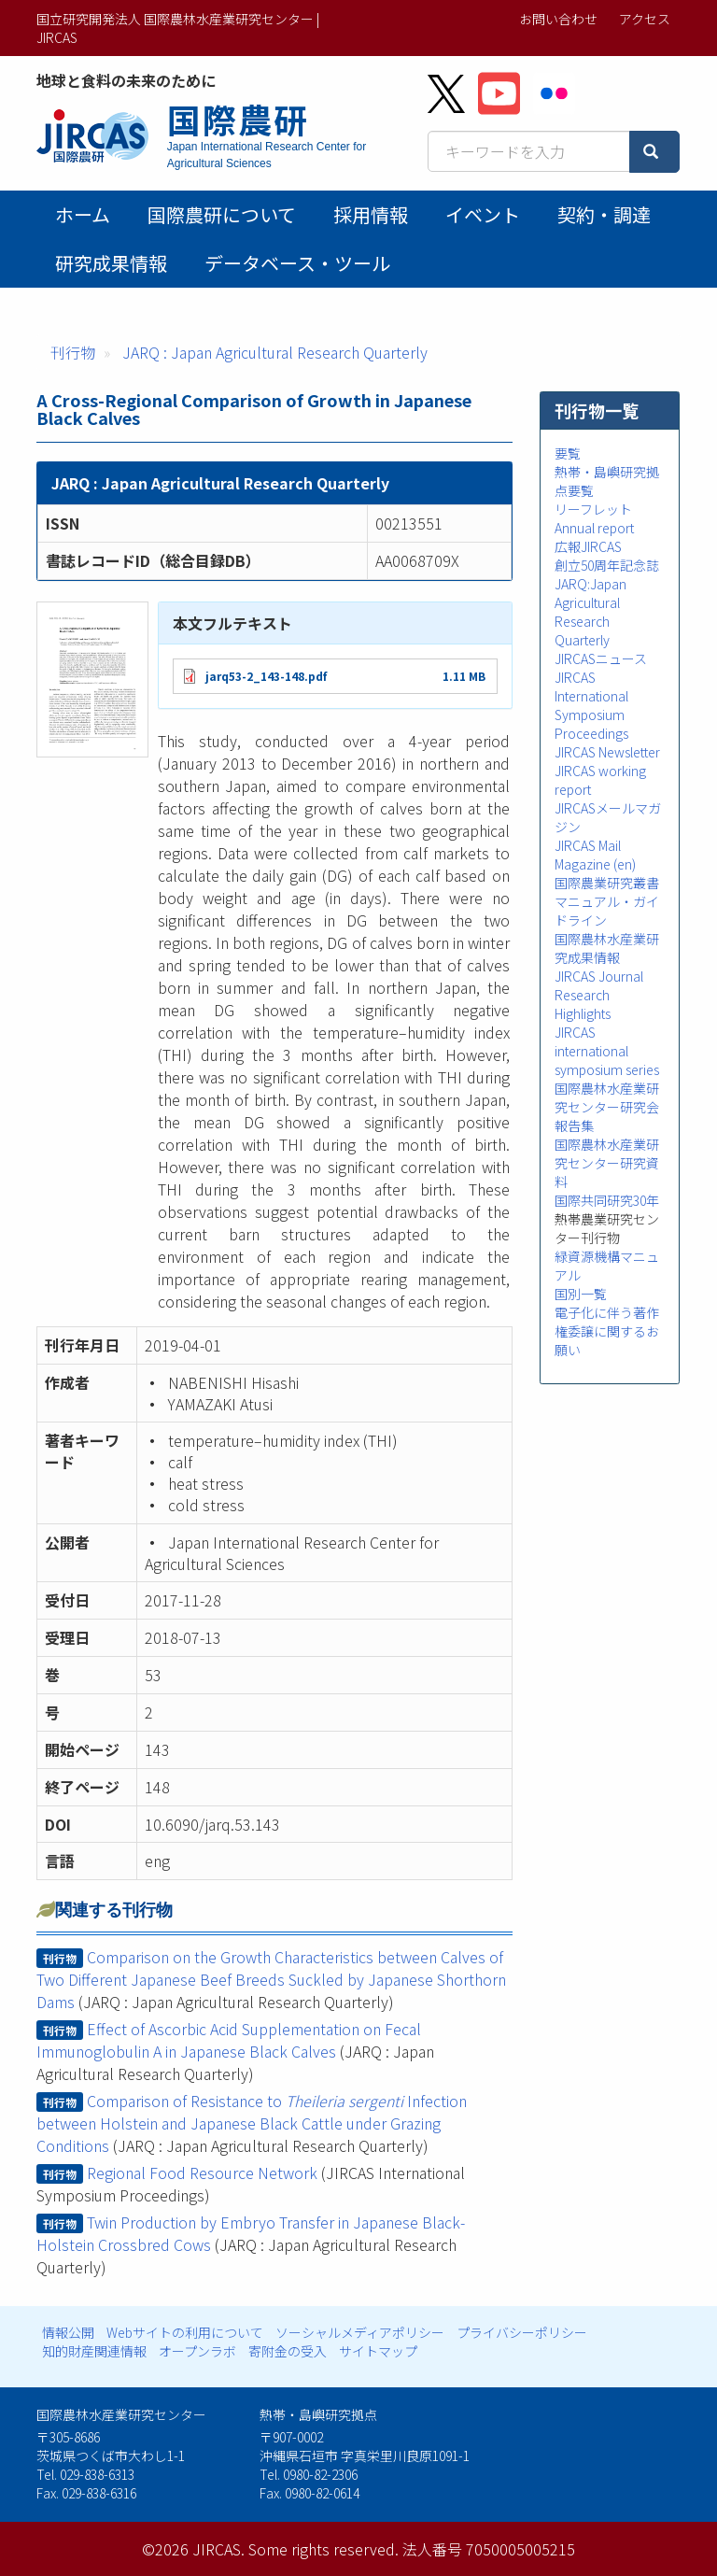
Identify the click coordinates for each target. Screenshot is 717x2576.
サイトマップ (378, 2351)
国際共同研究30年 (607, 1200)
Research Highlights (583, 1004)
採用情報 (370, 214)
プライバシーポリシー (522, 2332)
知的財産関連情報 (94, 2351)
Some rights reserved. (323, 2549)
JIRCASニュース (601, 658)
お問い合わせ (558, 18)
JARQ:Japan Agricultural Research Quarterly (590, 611)
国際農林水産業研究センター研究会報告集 (607, 1107)
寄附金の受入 (287, 2351)
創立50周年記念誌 (607, 565)
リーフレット (593, 509)
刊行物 (72, 352)
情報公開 (68, 2332)
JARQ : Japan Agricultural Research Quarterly (275, 352)
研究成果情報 (111, 262)
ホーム (82, 214)
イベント (482, 214)
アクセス (644, 18)
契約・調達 (604, 214)
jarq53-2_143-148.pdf (266, 676)
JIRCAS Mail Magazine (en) (595, 854)
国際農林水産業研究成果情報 (607, 948)
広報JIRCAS (588, 546)
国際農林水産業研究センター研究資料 (607, 1163)
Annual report (594, 527)
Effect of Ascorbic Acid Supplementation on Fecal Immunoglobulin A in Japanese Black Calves (228, 2039)
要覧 (568, 453)
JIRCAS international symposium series (607, 1051)
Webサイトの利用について (184, 2332)
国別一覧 (581, 1293)
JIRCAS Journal (599, 976)
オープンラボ (197, 2351)
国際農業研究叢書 (607, 882)
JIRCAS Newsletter (607, 752)
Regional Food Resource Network (202, 2172)
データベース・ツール (297, 262)
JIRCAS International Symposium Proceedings (591, 705)
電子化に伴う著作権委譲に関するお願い (607, 1331)
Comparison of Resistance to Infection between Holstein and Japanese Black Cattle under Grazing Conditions (251, 2123)
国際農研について (222, 214)
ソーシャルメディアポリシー (359, 2332)
